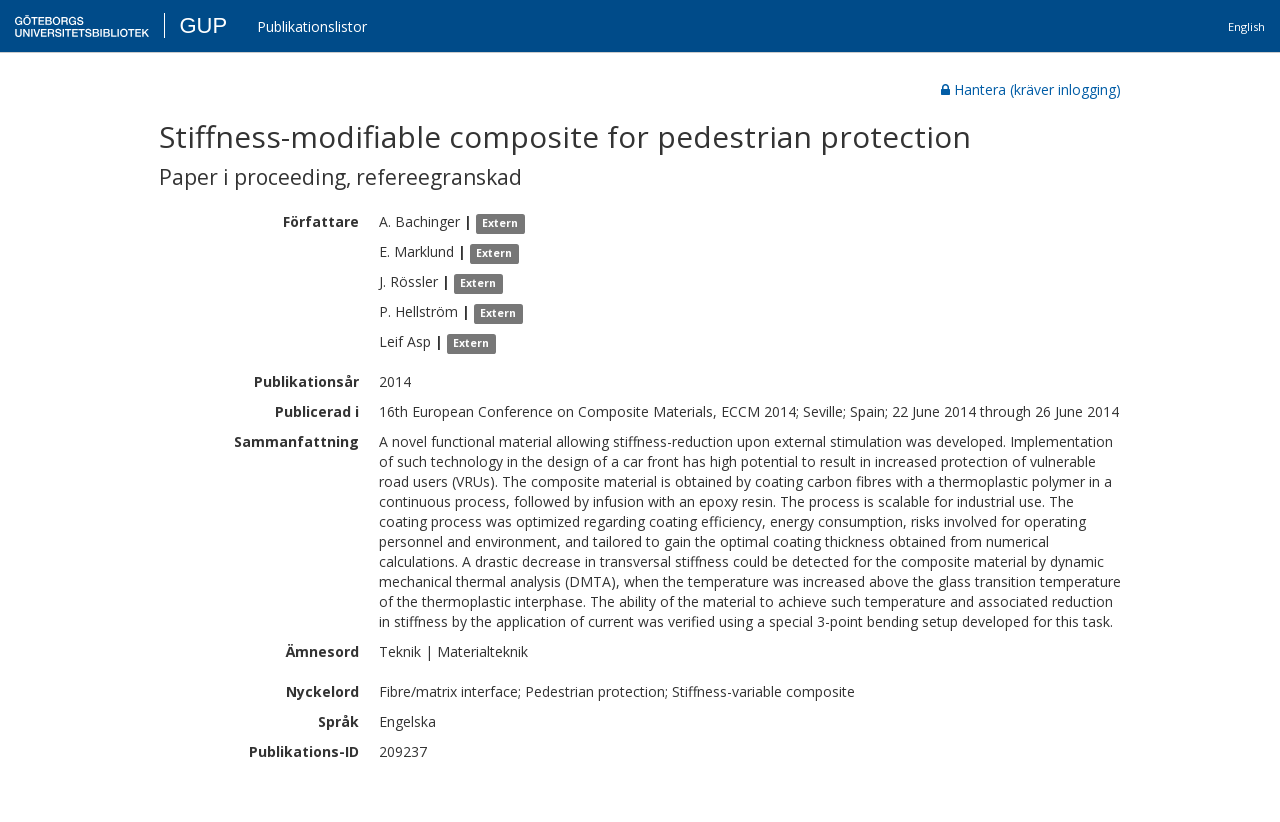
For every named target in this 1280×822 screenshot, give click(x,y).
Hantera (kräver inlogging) (1031, 89)
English (1246, 26)
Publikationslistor (312, 26)
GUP (203, 25)
